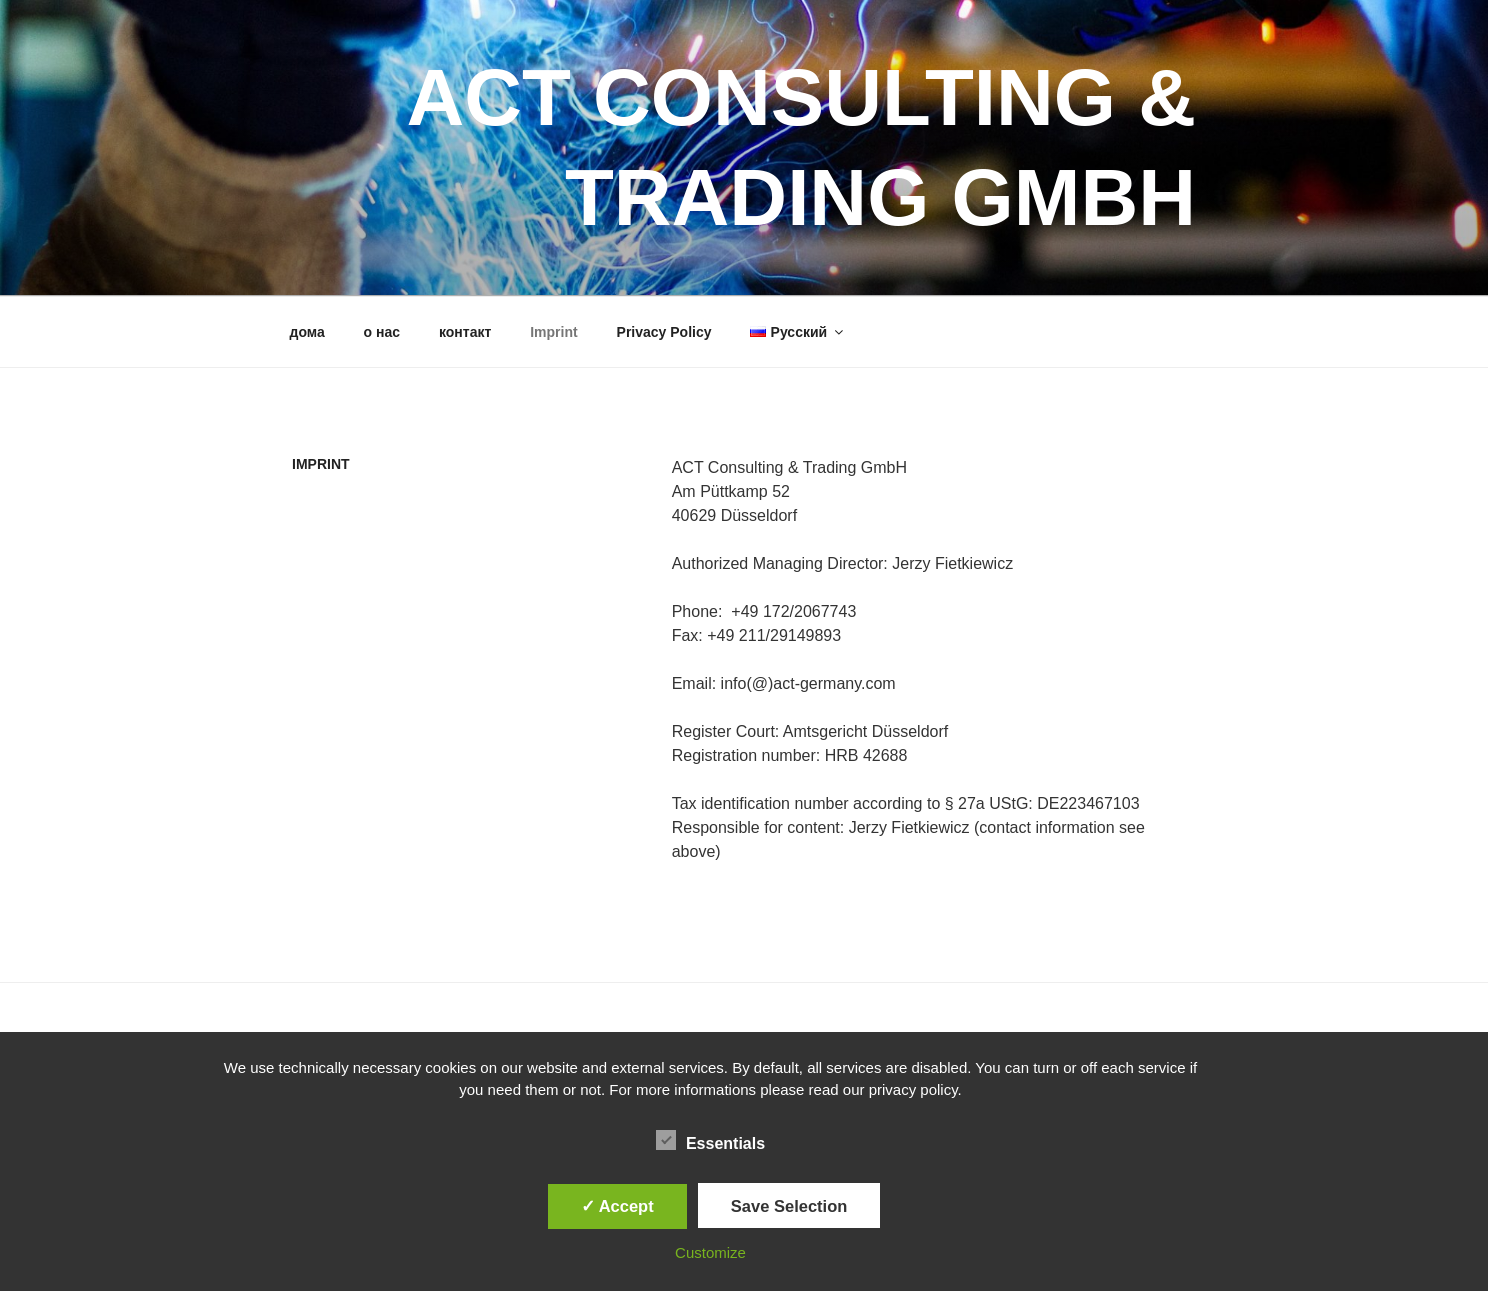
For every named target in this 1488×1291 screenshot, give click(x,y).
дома (307, 332)
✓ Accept (617, 1206)
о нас (382, 332)
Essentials (710, 1140)
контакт (465, 332)
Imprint (553, 332)
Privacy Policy (664, 332)
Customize (710, 1252)
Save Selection (789, 1206)
